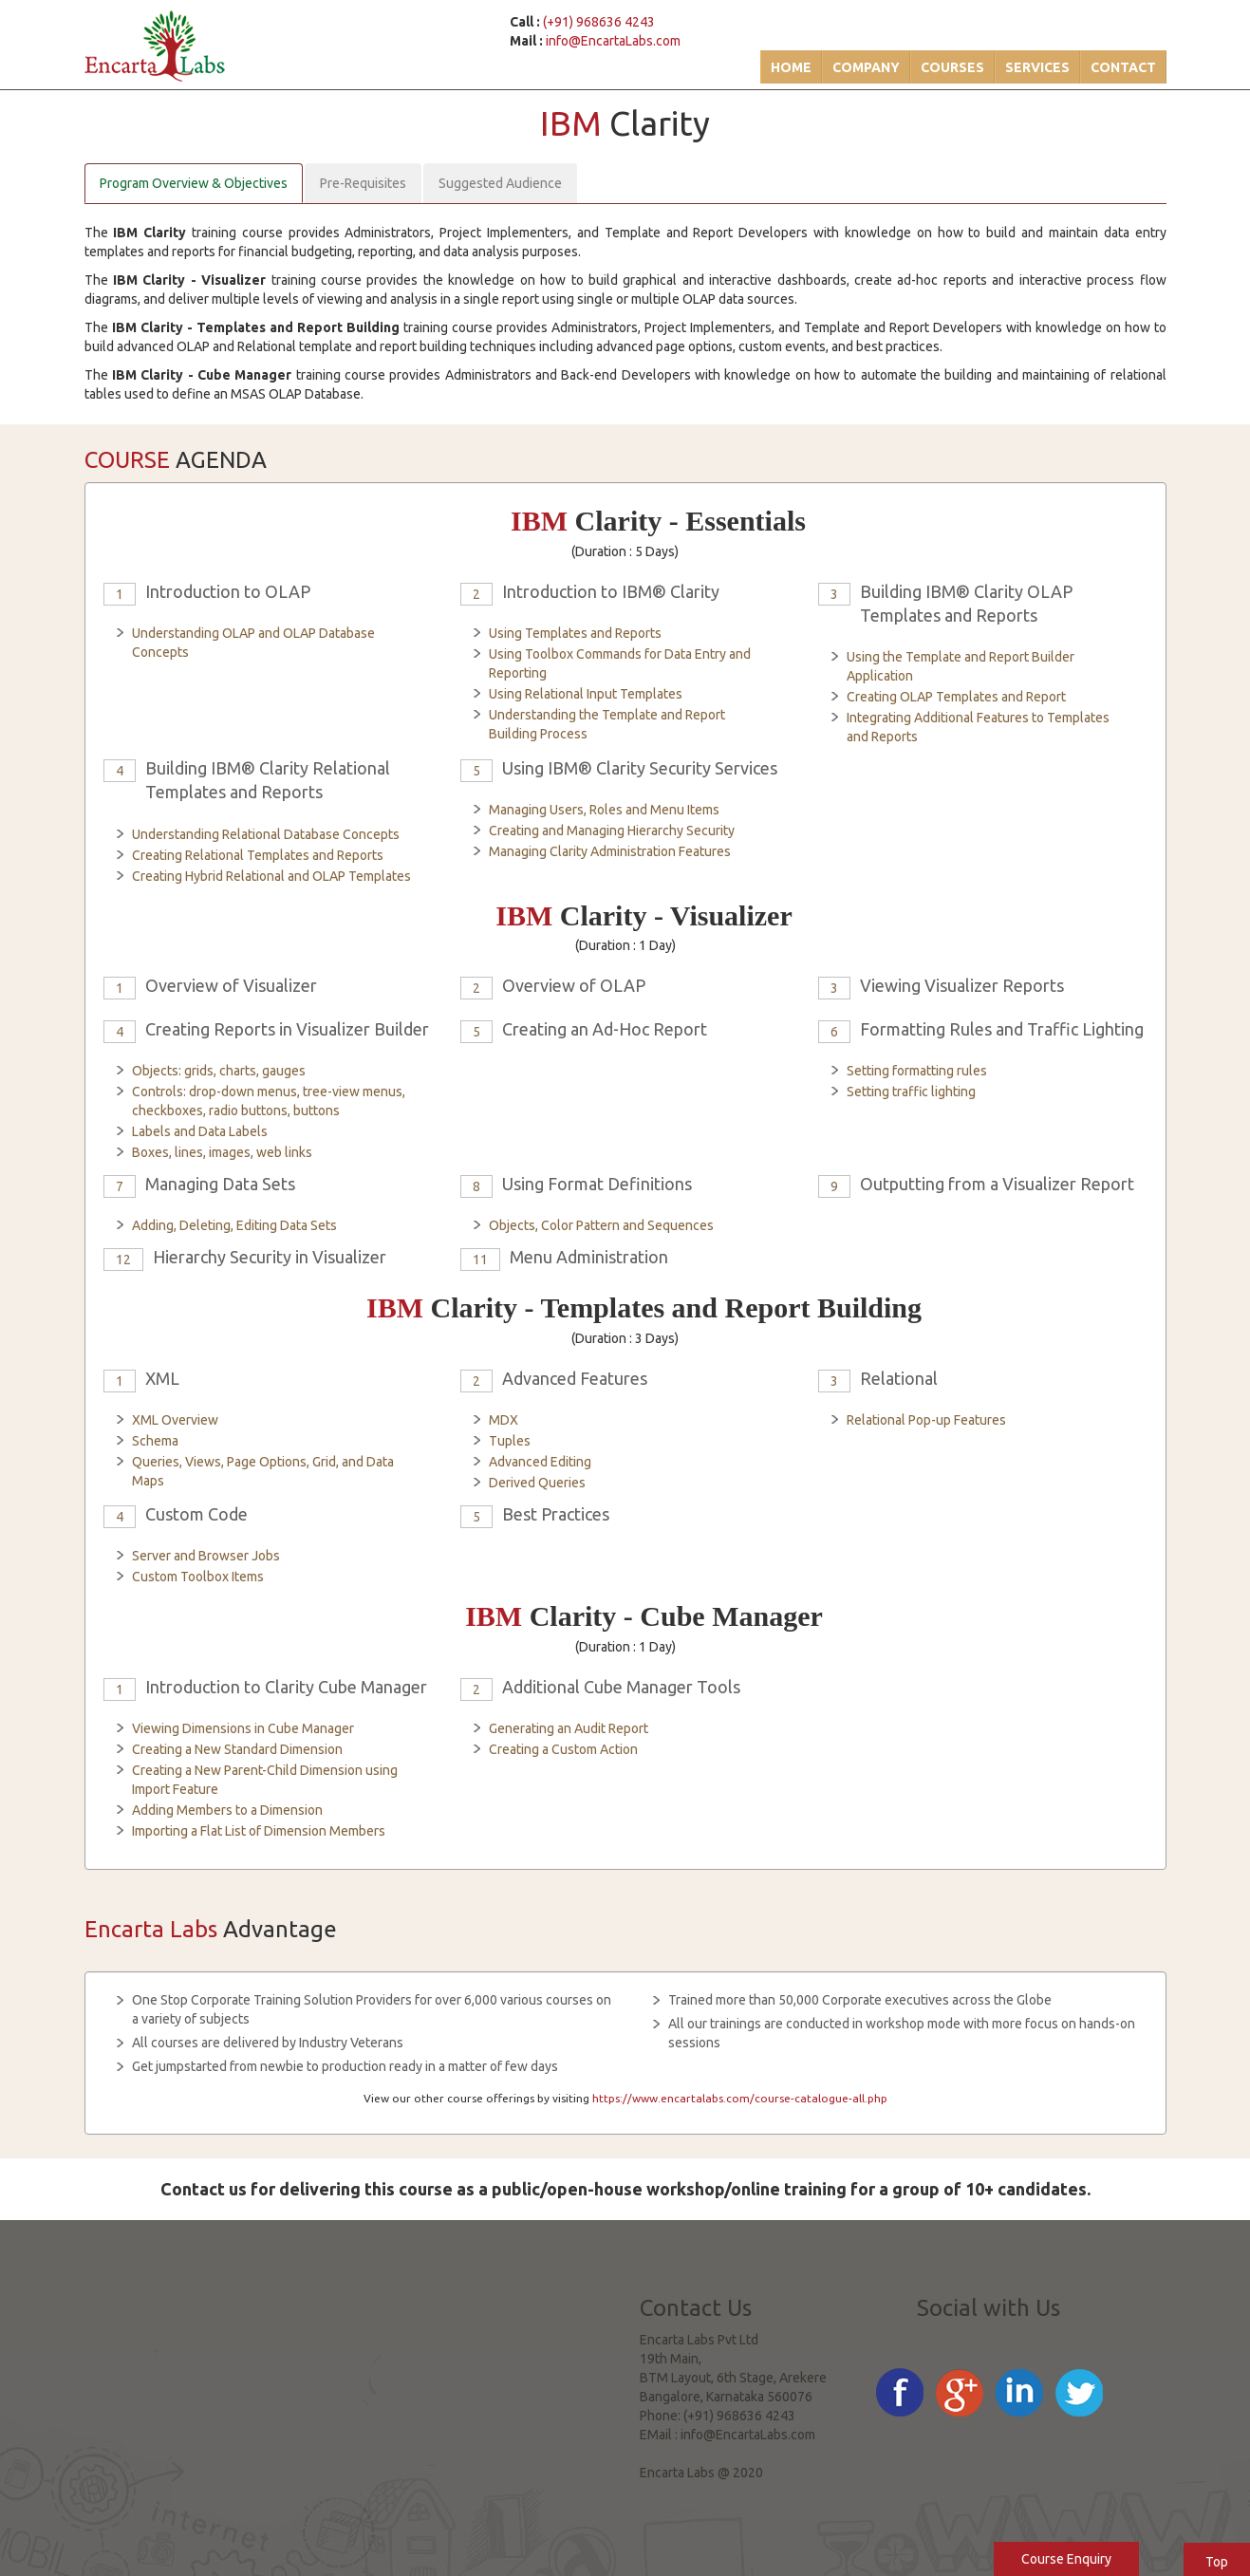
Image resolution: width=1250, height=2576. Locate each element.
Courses (952, 67)
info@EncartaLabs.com (613, 40)
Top (1216, 2561)
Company (866, 67)
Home (791, 67)
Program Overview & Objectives (194, 183)
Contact (1123, 67)
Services (1037, 67)
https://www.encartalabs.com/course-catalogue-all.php (739, 2098)
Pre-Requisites (363, 183)
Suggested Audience (500, 183)
